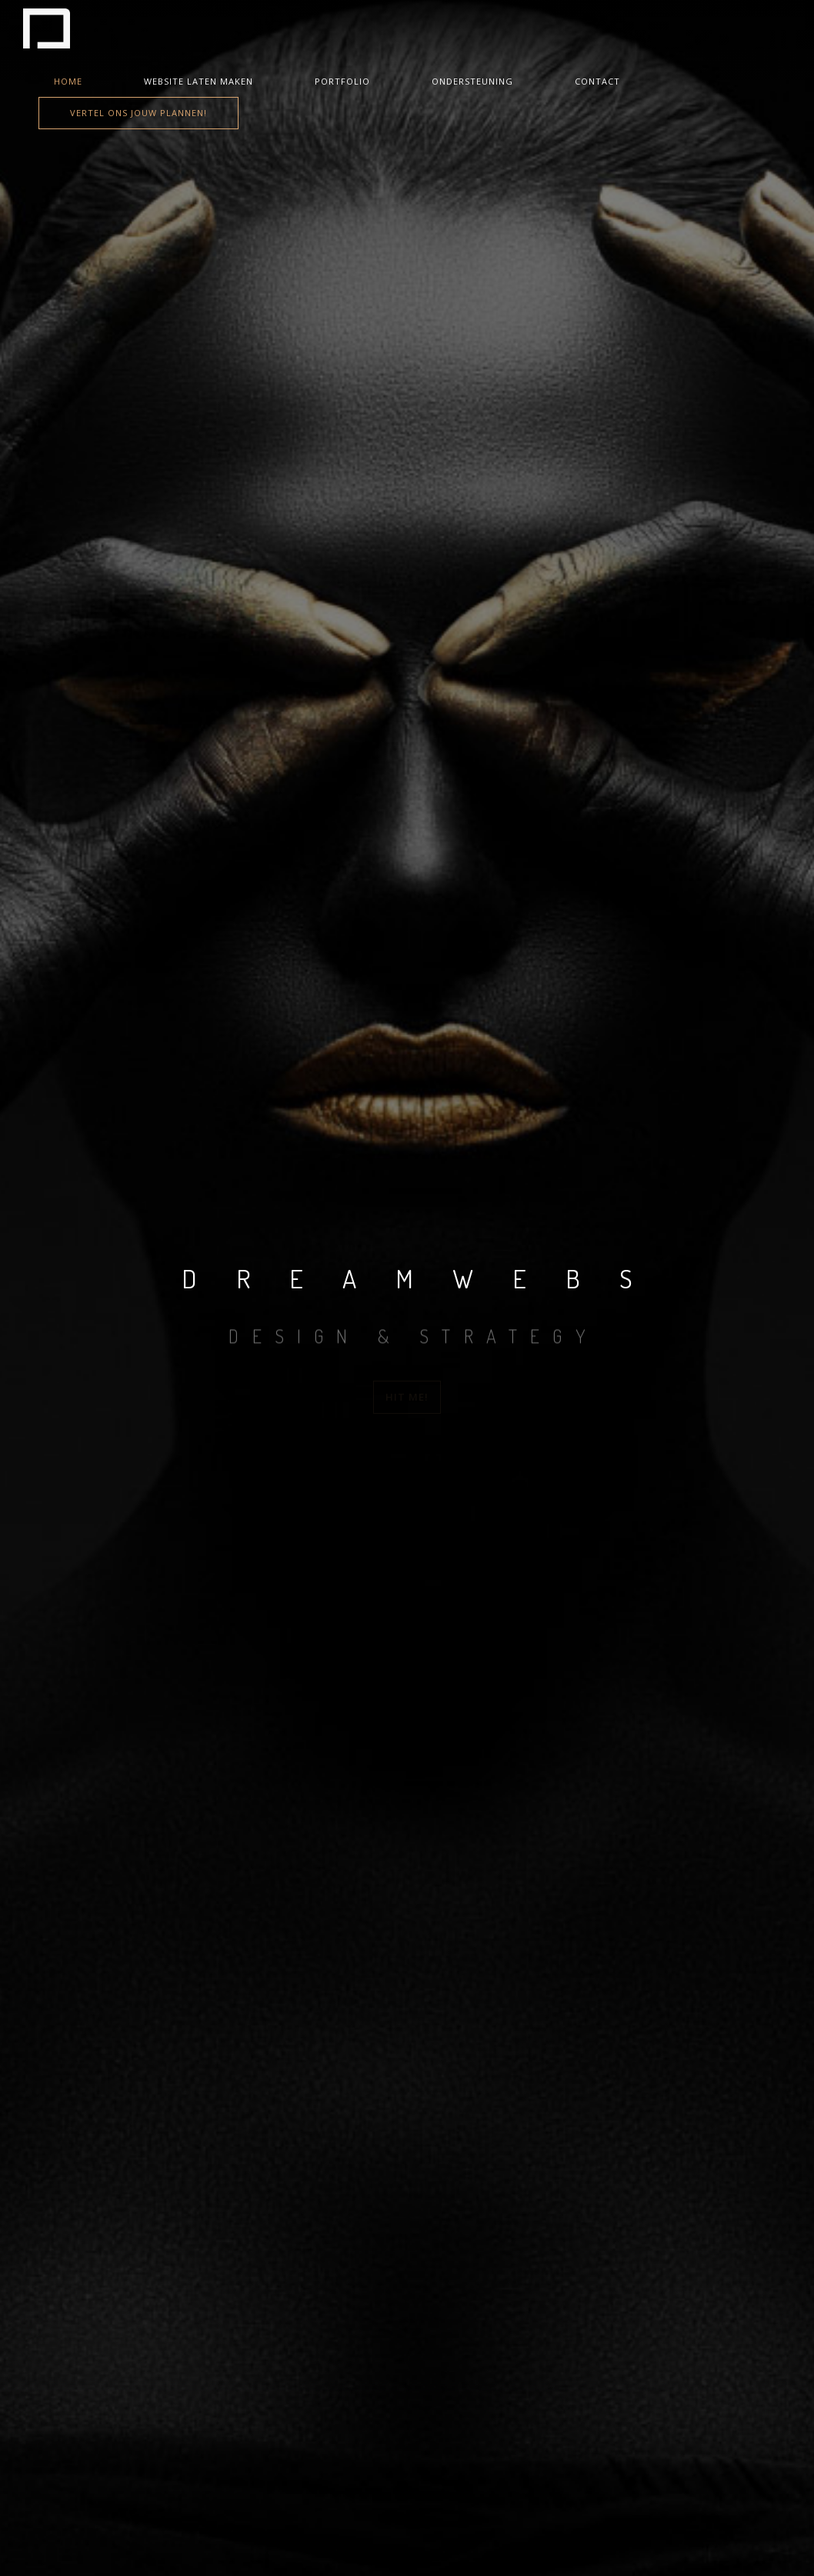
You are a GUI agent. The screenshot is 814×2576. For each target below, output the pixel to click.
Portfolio (342, 81)
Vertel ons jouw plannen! (138, 112)
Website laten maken (198, 81)
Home (68, 81)
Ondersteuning (472, 81)
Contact (597, 81)
